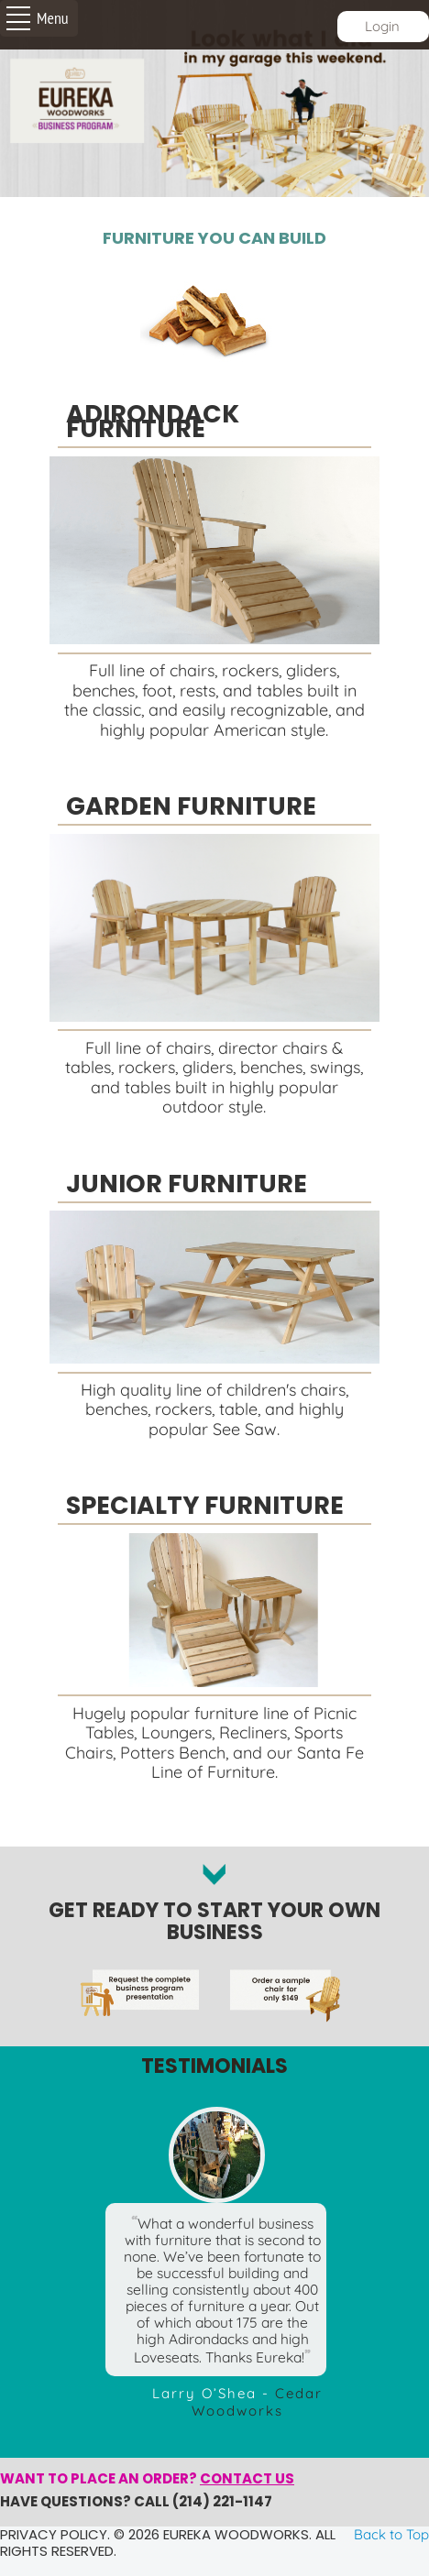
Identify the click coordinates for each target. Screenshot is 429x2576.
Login (382, 26)
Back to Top (391, 2534)
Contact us (247, 2478)
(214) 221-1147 (222, 2501)
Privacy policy (53, 2534)
